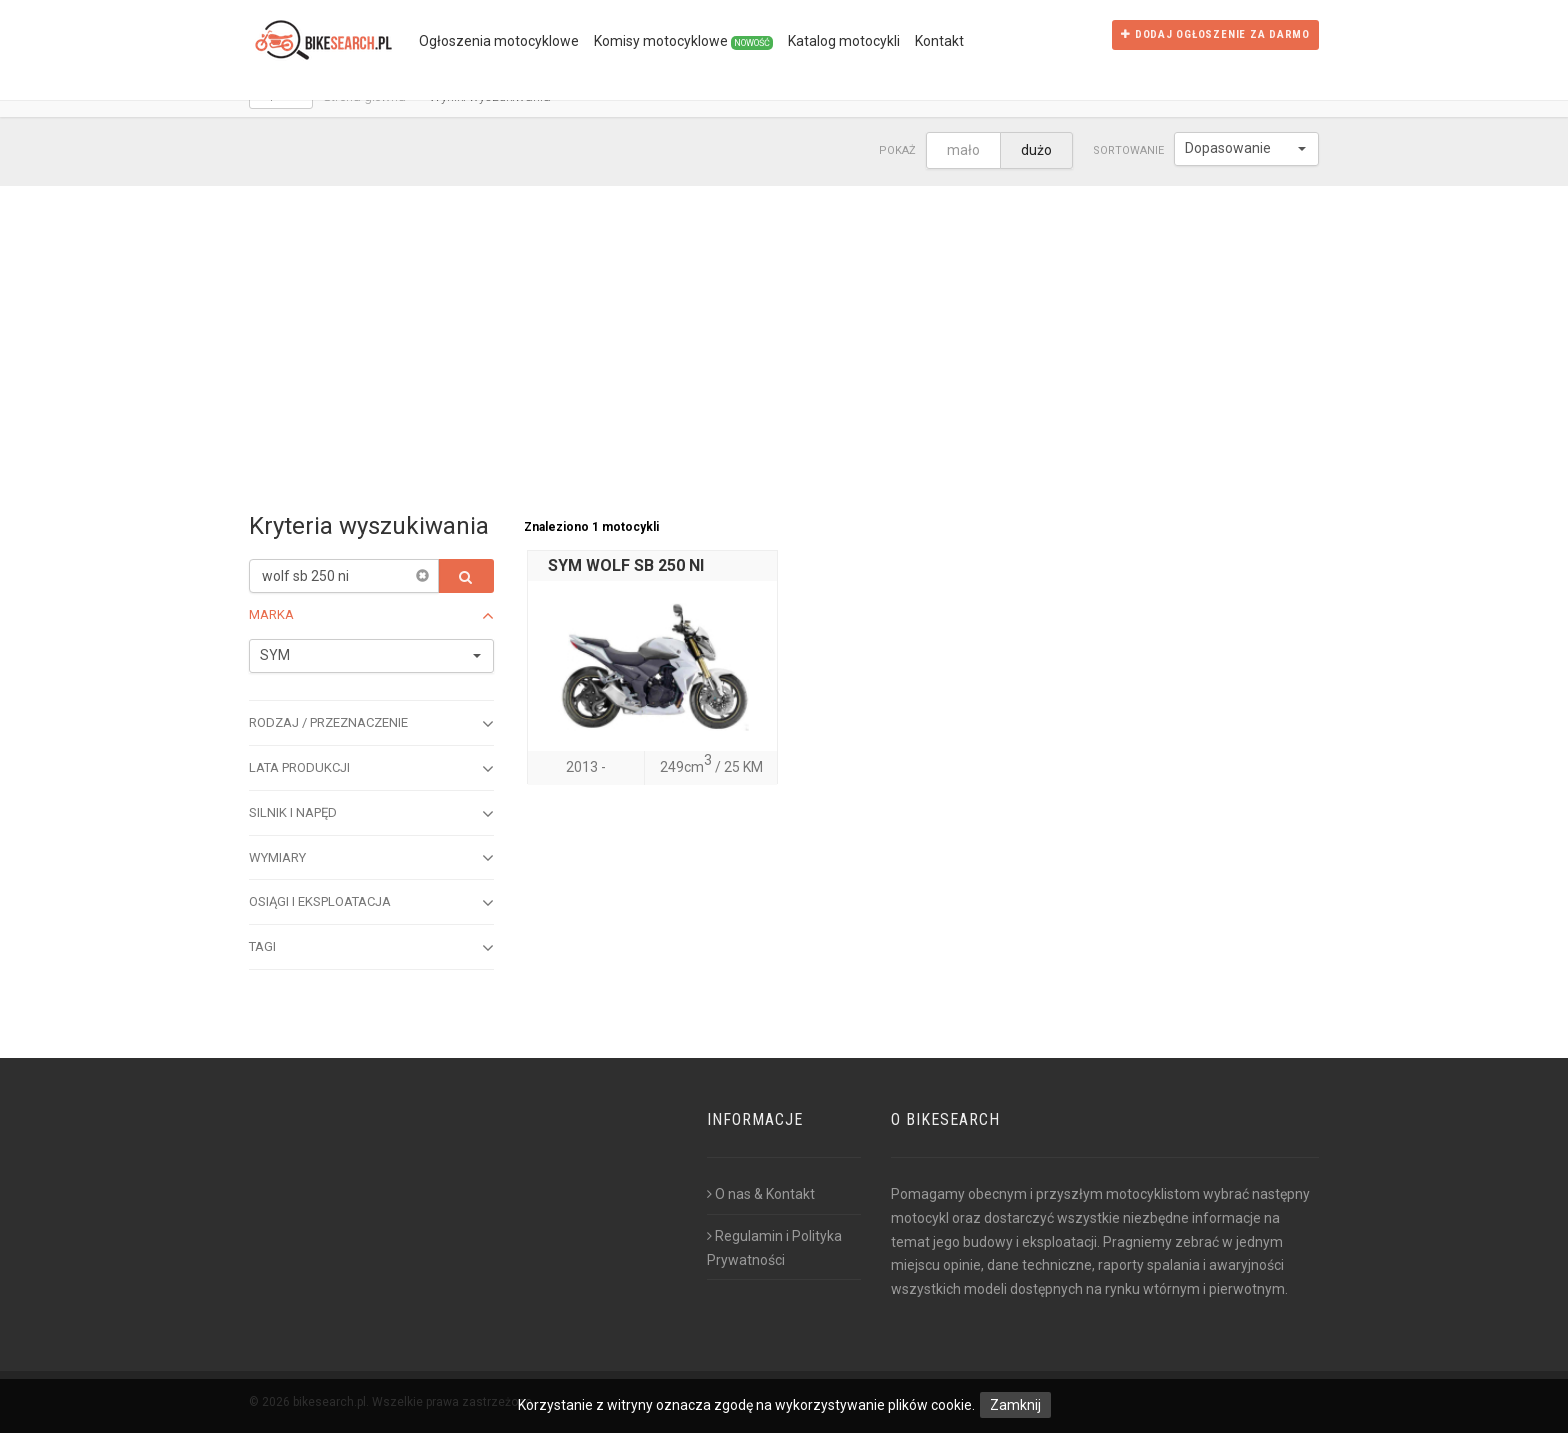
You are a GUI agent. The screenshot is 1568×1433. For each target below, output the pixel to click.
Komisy (683, 41)
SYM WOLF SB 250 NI (626, 565)
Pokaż (897, 150)
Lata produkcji (371, 769)
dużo (1036, 150)
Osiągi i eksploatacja (371, 903)
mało (963, 150)
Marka (371, 616)
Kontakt (939, 41)
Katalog (844, 41)
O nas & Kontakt (761, 1194)
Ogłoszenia (499, 41)
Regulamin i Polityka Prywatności (774, 1248)
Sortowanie (1128, 150)
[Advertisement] (784, 336)
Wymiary (371, 858)
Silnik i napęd (371, 814)
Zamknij (1015, 1405)
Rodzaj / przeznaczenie (371, 724)
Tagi (371, 948)
